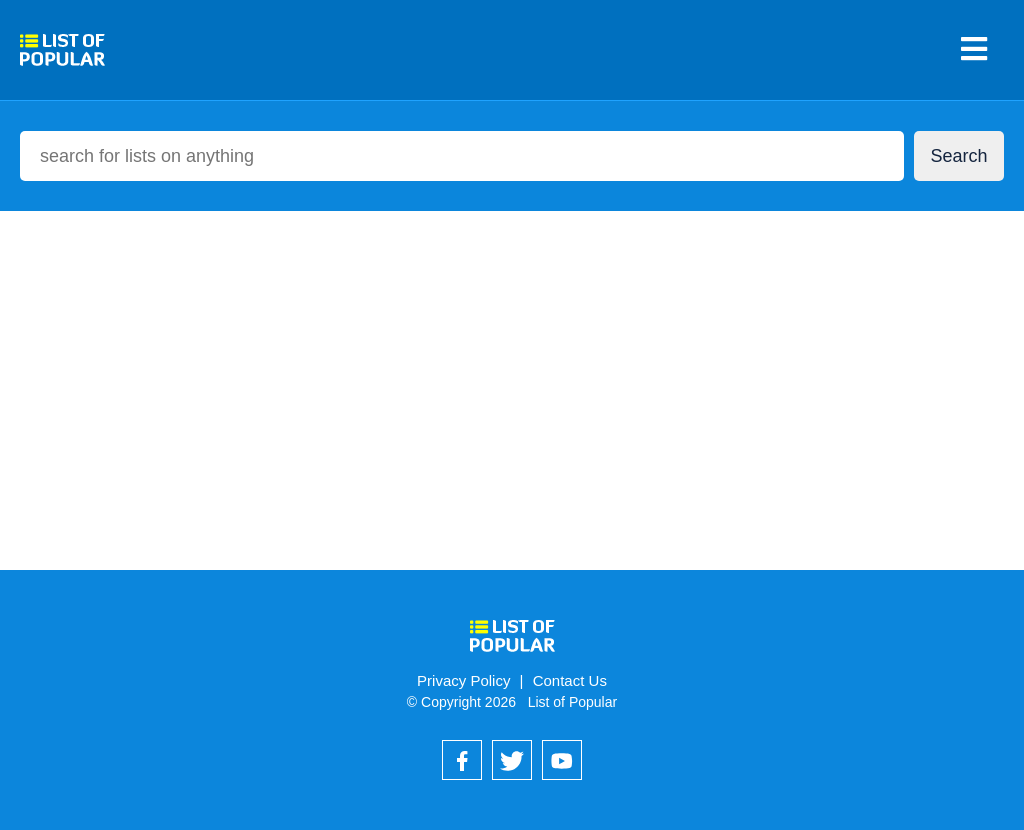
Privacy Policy (463, 680)
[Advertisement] (512, 370)
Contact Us (570, 680)
